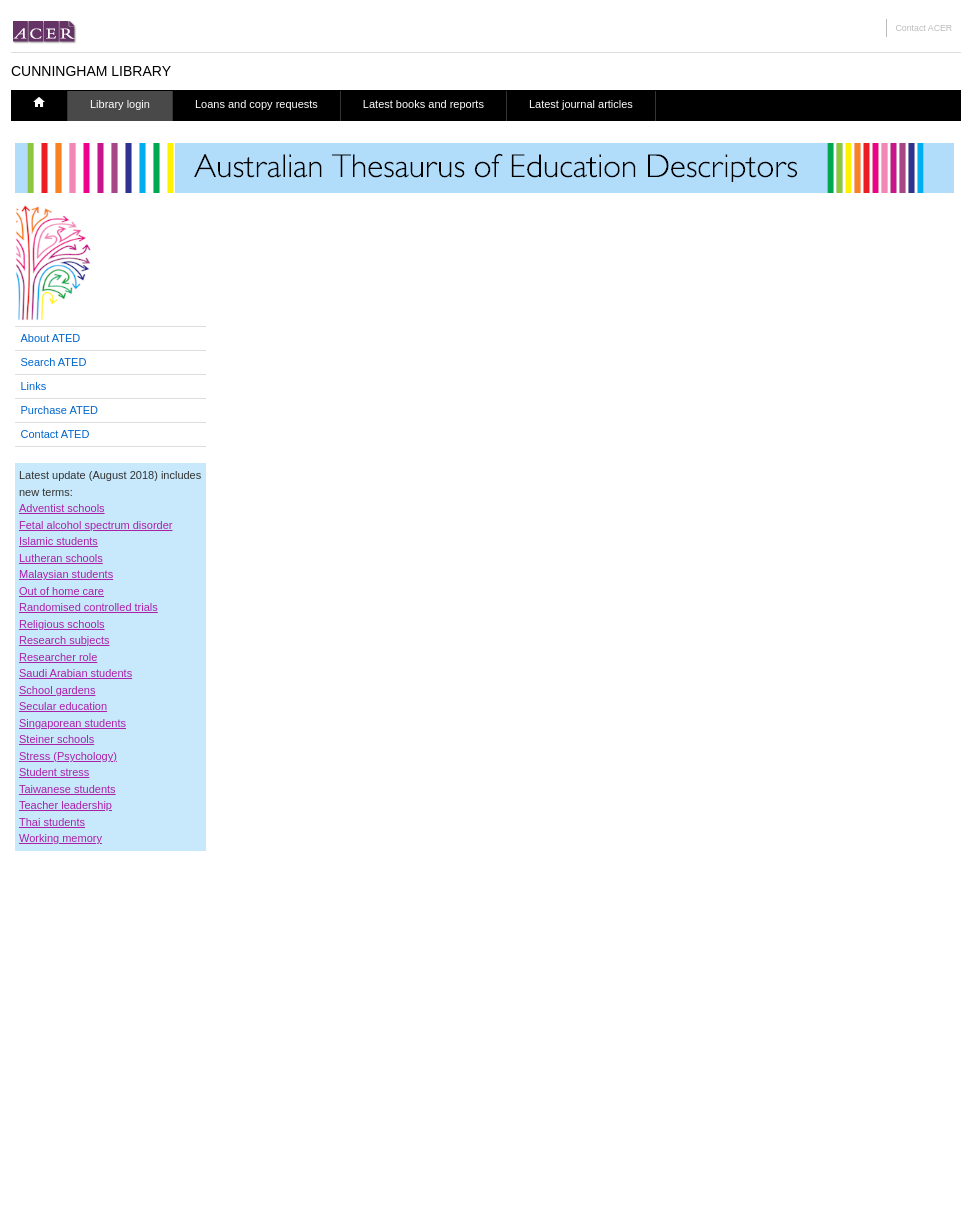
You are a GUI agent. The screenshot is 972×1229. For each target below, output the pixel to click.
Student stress (54, 772)
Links (34, 386)
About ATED (51, 338)
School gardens (57, 690)
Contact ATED (55, 434)
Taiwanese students (67, 789)
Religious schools (62, 624)
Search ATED (54, 362)
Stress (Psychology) (68, 756)
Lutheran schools (61, 558)
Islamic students (58, 541)
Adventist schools (62, 508)
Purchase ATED (59, 410)
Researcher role (58, 657)
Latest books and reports (423, 104)
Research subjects (64, 640)
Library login (120, 104)
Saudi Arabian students (75, 673)
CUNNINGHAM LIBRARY (91, 71)
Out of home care (61, 591)
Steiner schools (56, 739)
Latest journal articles (581, 104)
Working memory (60, 838)
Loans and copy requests (256, 104)
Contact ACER (923, 28)
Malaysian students (66, 574)
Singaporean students (72, 723)
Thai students (52, 822)
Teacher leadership (65, 805)
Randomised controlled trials (88, 607)
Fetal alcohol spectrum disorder (95, 525)
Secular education (63, 706)
